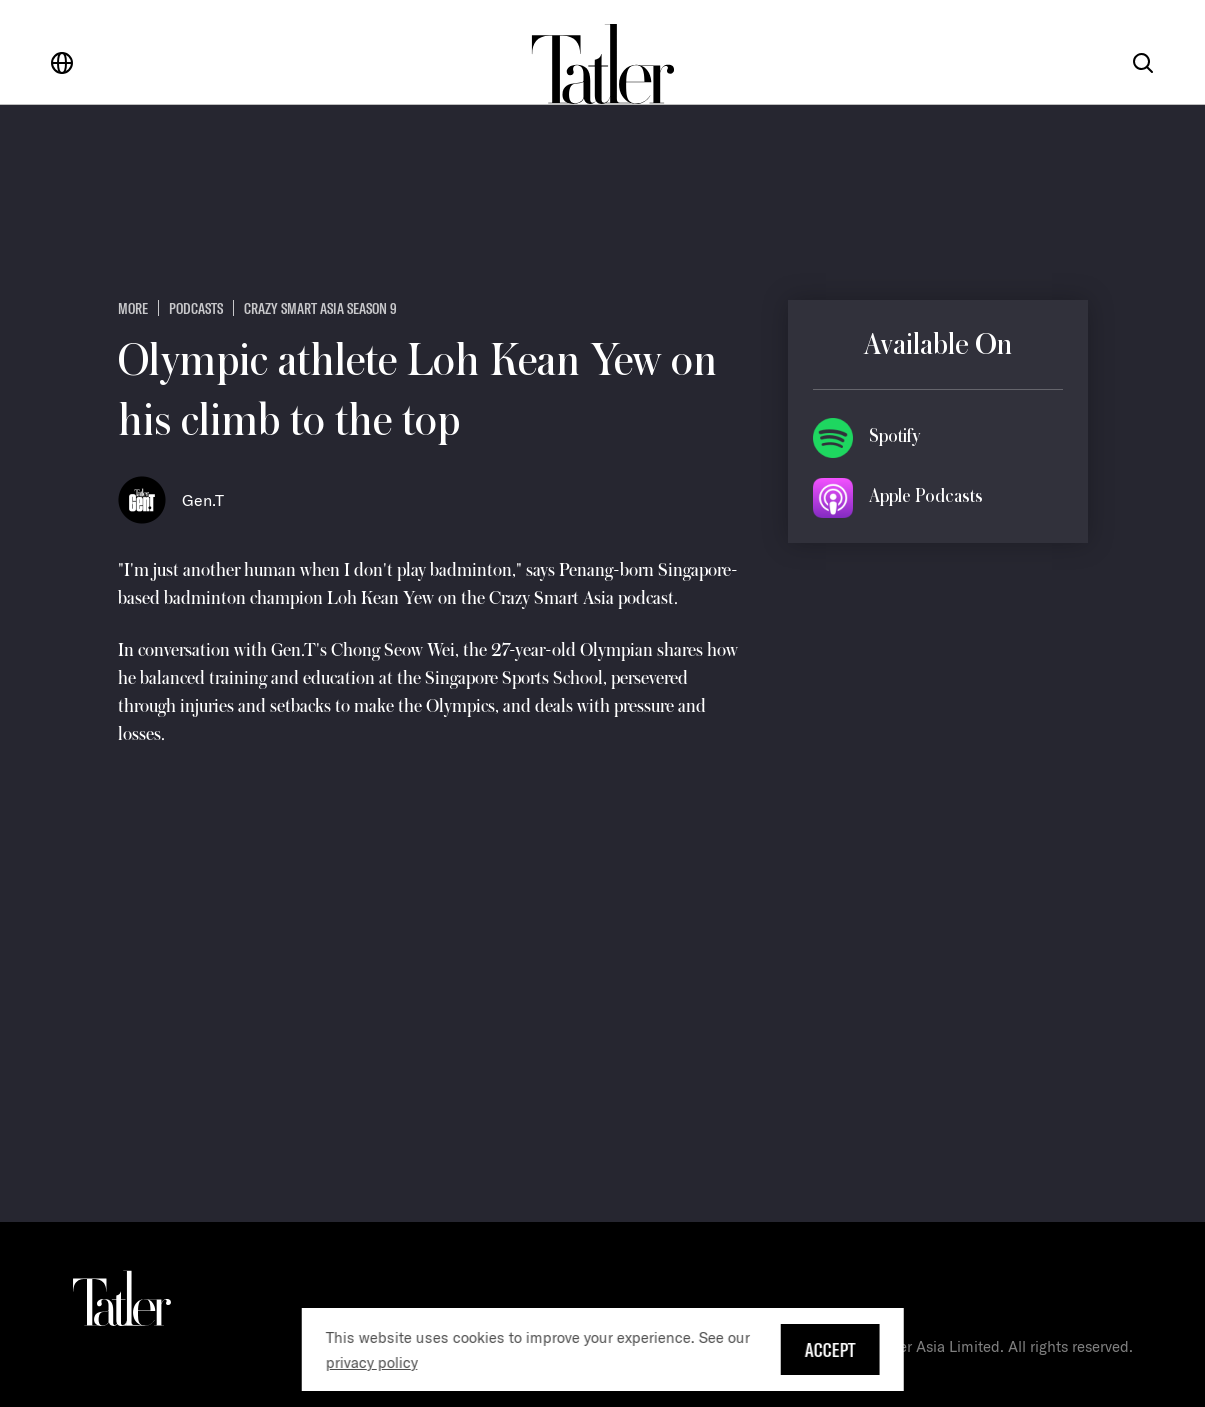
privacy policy (371, 1362)
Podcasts (196, 308)
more (133, 308)
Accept (830, 1349)
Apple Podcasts (926, 496)
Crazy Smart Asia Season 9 (320, 308)
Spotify (894, 436)
